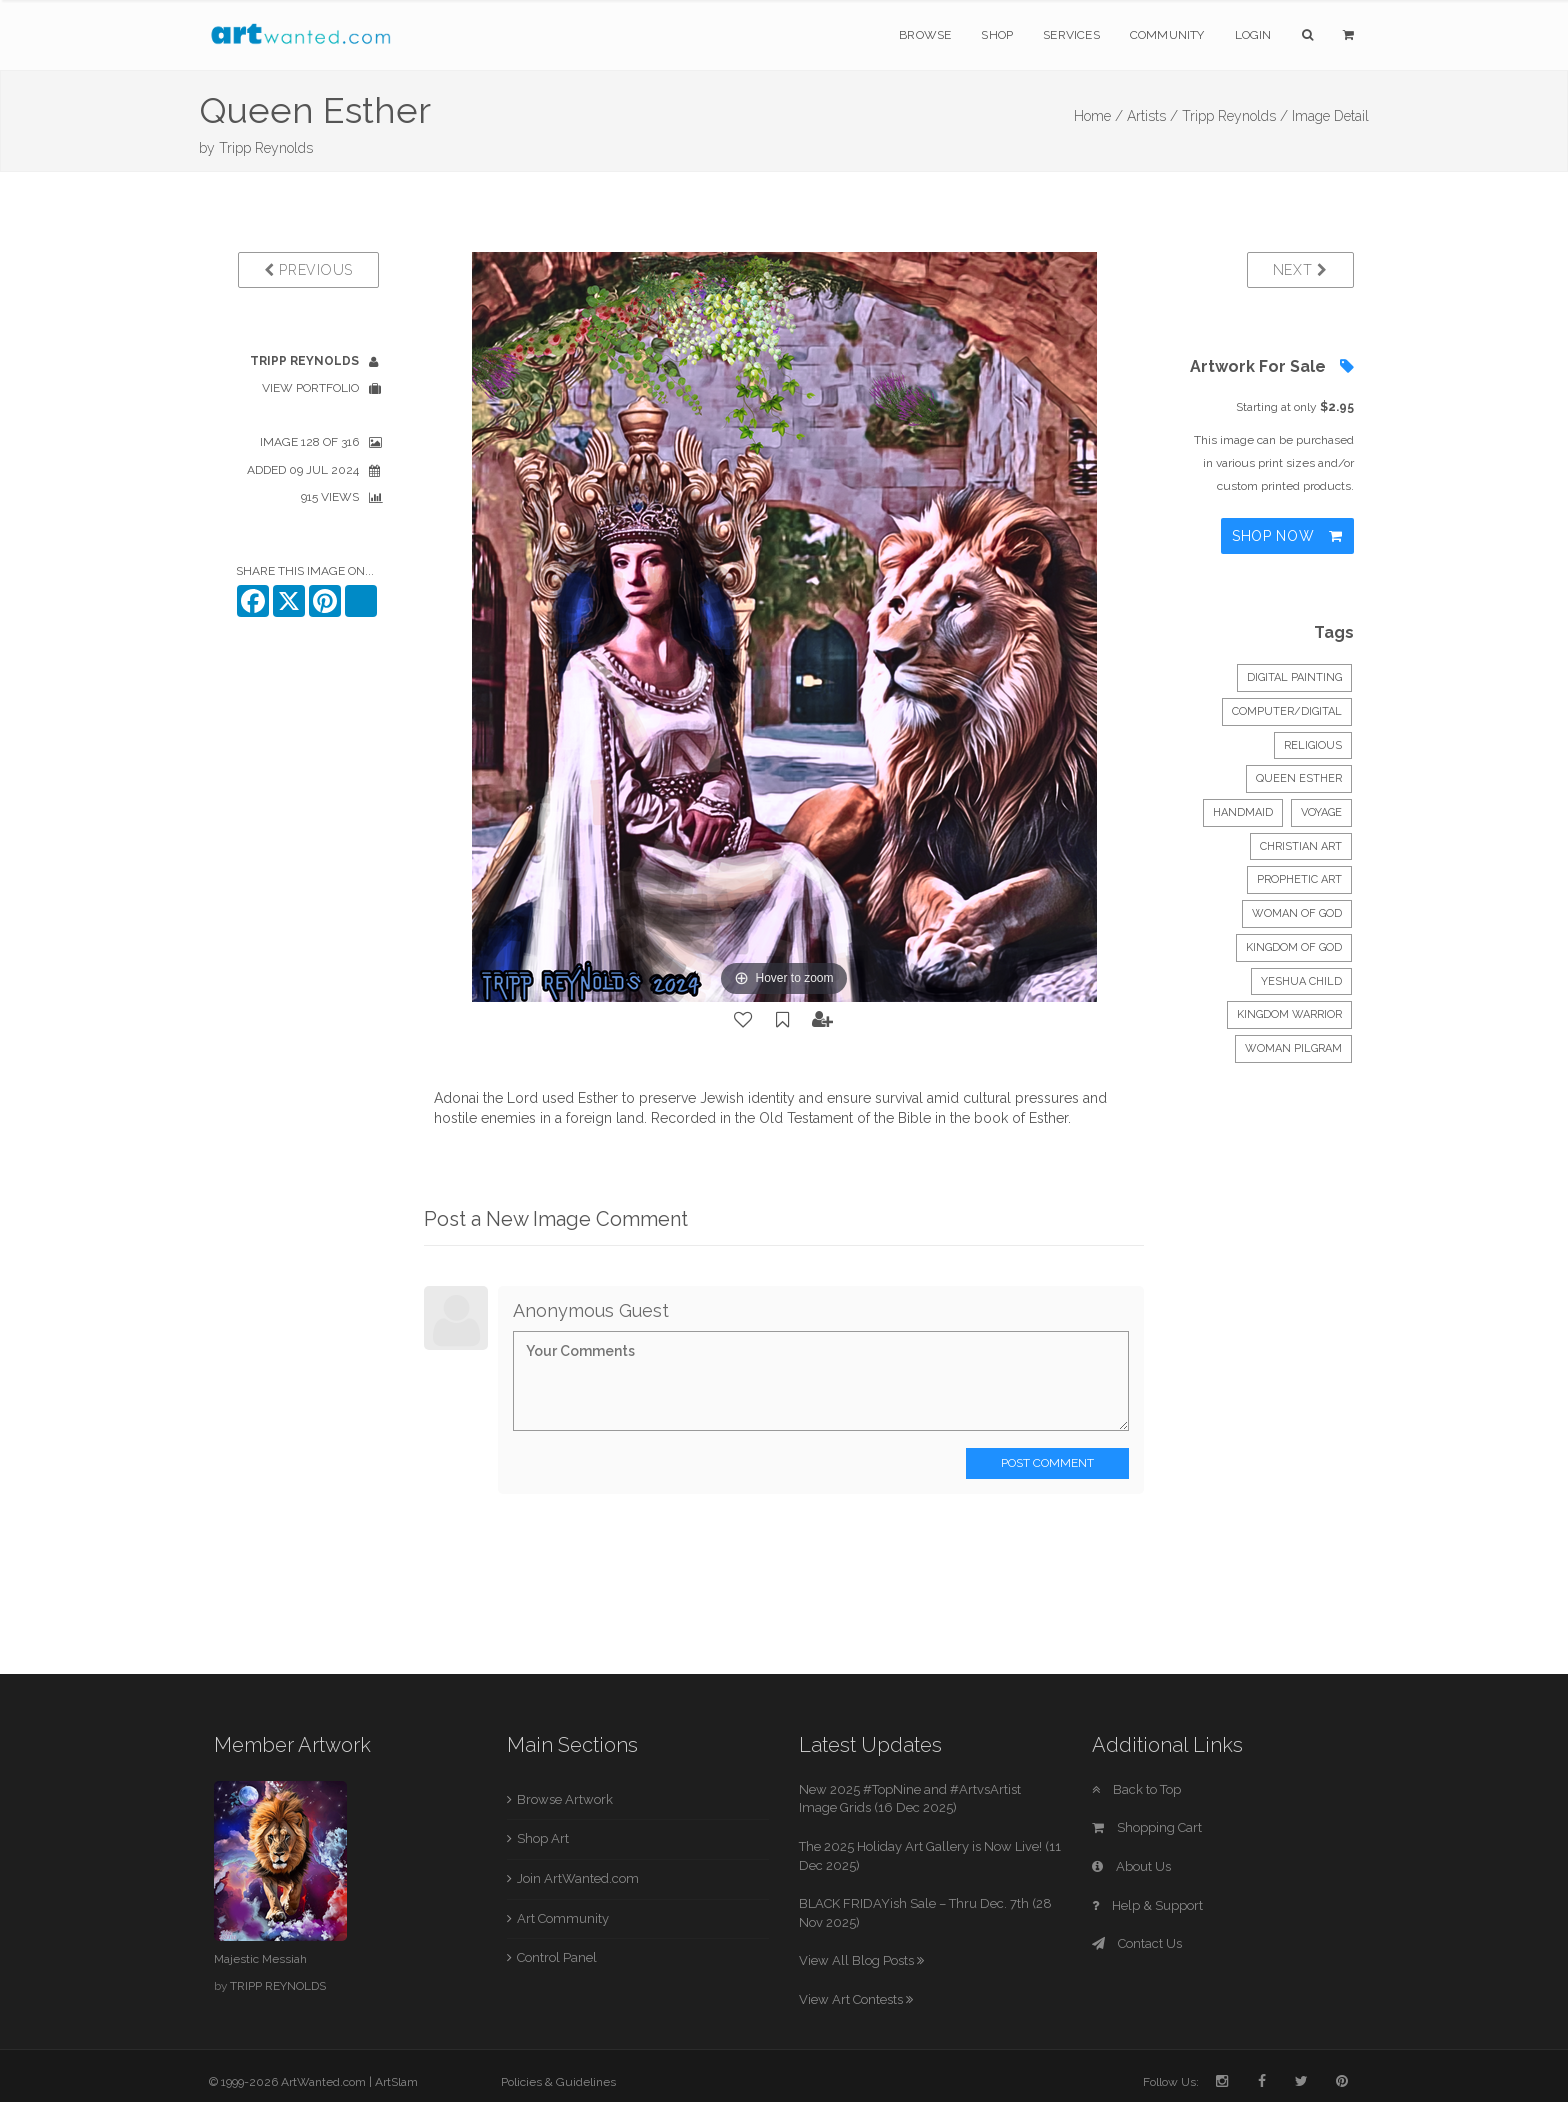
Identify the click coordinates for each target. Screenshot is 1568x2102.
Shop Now (1287, 536)
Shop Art (543, 1838)
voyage (1321, 812)
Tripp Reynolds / (1235, 116)
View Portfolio (310, 388)
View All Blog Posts (861, 1960)
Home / (1098, 116)
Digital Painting (1294, 677)
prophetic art (1299, 879)
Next (1300, 270)
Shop (997, 35)
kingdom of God (1294, 947)
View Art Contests (856, 1999)
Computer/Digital (1287, 711)
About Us (1131, 1866)
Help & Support (1147, 1905)
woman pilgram (1293, 1048)
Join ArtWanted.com (578, 1878)
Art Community (563, 1918)
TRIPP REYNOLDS (278, 1986)
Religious (1313, 745)
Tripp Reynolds (266, 148)
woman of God (1297, 913)
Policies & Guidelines (558, 2082)
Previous (308, 270)
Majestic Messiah (260, 1959)
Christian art (1301, 846)
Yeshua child (1301, 981)
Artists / (1152, 116)
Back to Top (1136, 1789)
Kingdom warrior (1289, 1014)
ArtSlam (396, 2082)
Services (1071, 35)
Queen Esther (1299, 778)
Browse (925, 35)
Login (1253, 35)
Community (1167, 35)
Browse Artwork (565, 1799)
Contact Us (1137, 1943)
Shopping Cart (1147, 1827)
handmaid (1243, 812)
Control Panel (557, 1957)
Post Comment (1047, 1463)
